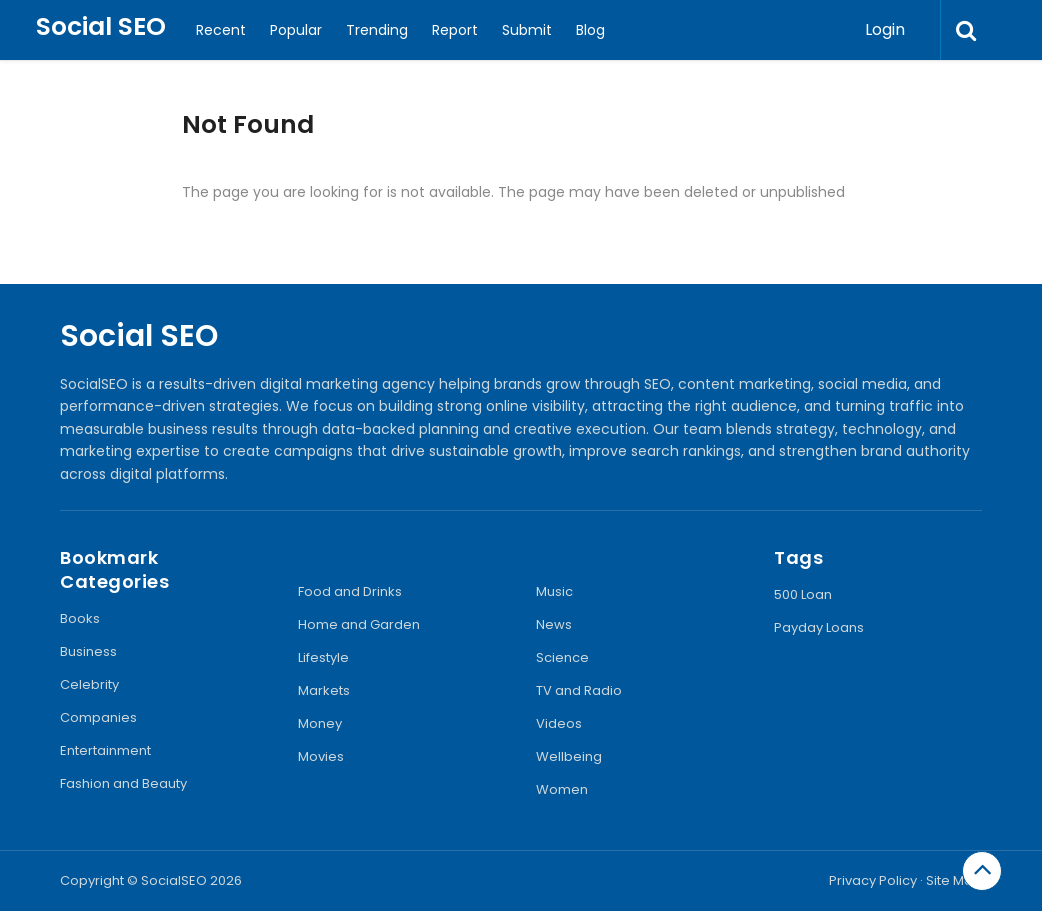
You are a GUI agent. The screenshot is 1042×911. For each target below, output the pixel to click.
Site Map (954, 880)
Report (455, 30)
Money (320, 723)
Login (885, 29)
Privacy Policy (873, 880)
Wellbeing (569, 756)
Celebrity (89, 684)
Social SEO (101, 26)
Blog (590, 30)
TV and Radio (579, 690)
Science (562, 657)
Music (554, 591)
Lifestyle (323, 657)
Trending (377, 30)
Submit (527, 30)
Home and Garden (359, 624)
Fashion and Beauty (123, 783)
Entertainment (105, 750)
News (554, 624)
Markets (324, 690)
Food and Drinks (350, 591)
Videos (559, 723)
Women (562, 789)
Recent (221, 30)
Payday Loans (819, 627)
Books (80, 618)
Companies (98, 717)
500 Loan (803, 594)
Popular (296, 30)
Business (88, 651)
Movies (321, 756)
